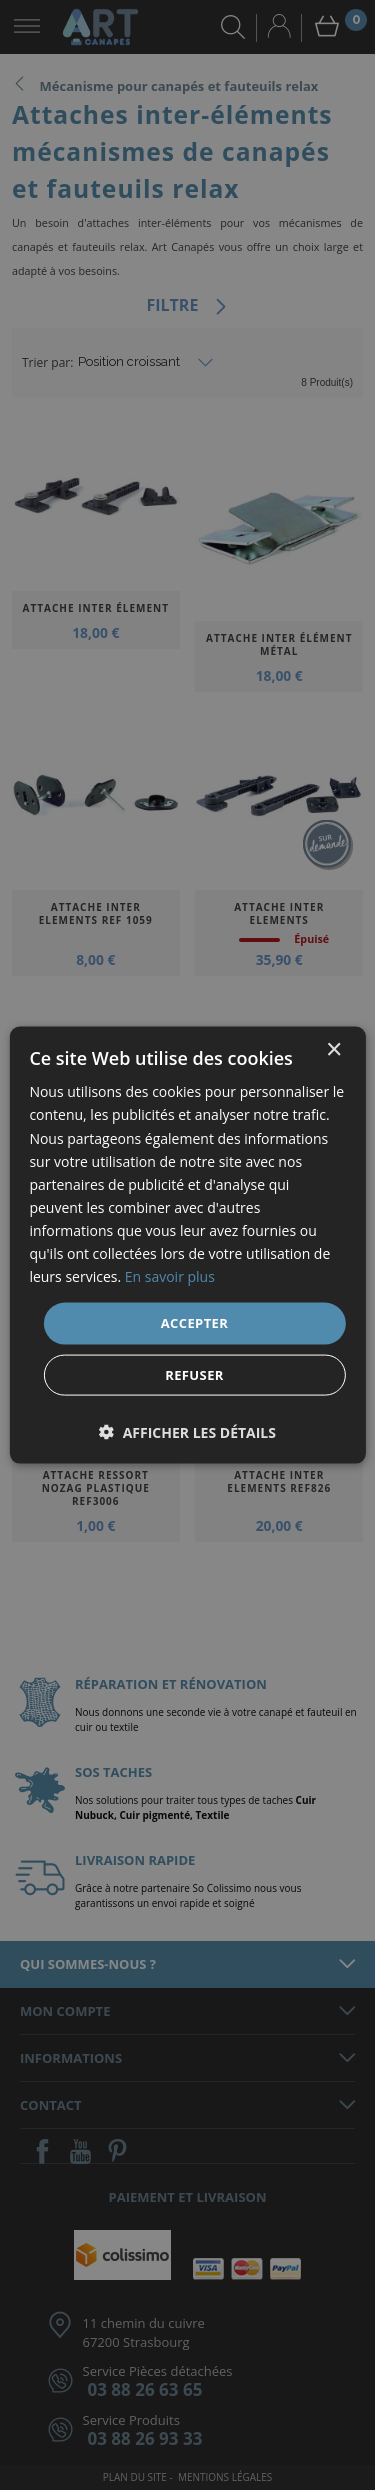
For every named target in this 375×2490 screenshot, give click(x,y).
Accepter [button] (195, 1323)
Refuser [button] (194, 1374)
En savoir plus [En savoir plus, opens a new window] (170, 1276)
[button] (187, 1431)
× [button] (333, 1050)
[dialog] (187, 1245)
